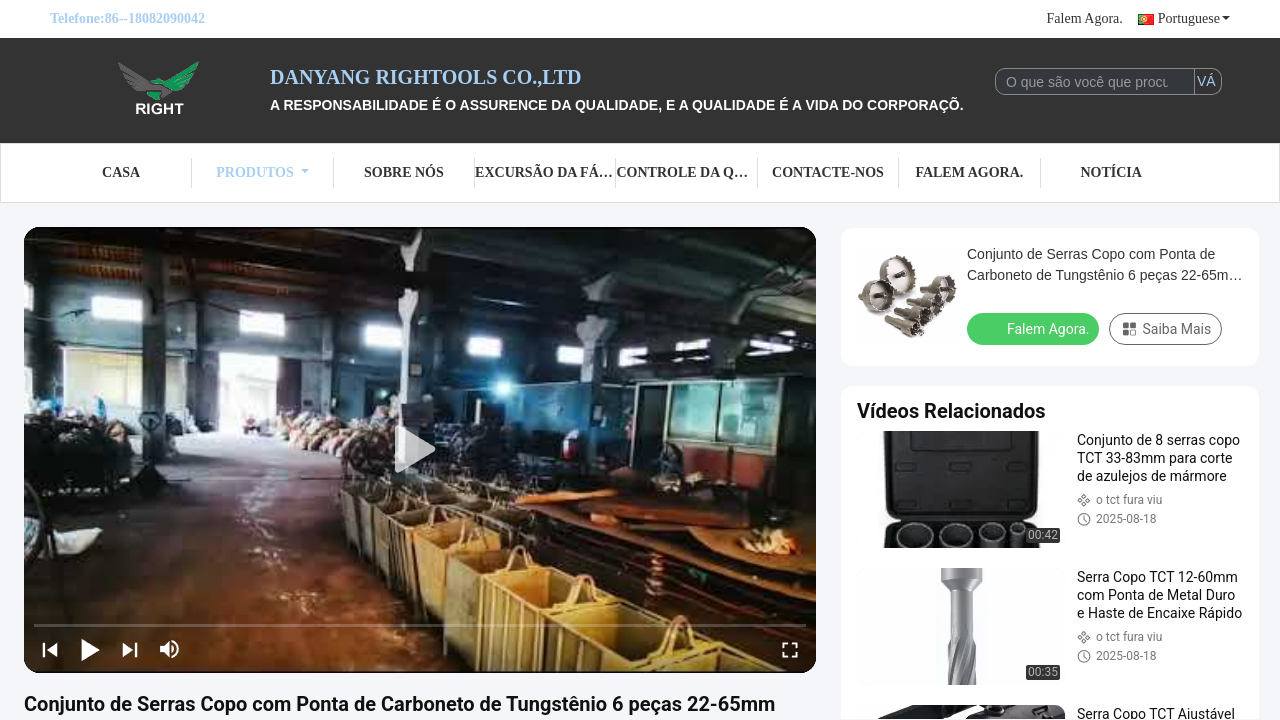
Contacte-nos (828, 172)
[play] (420, 450)
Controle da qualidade (686, 172)
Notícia (1110, 172)
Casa (121, 172)
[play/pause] (90, 649)
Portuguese (1194, 18)
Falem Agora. (1085, 18)
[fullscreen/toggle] (790, 649)
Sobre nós (404, 172)
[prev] (50, 649)
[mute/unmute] (170, 649)
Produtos (262, 172)
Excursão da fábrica (545, 172)
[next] (130, 649)
